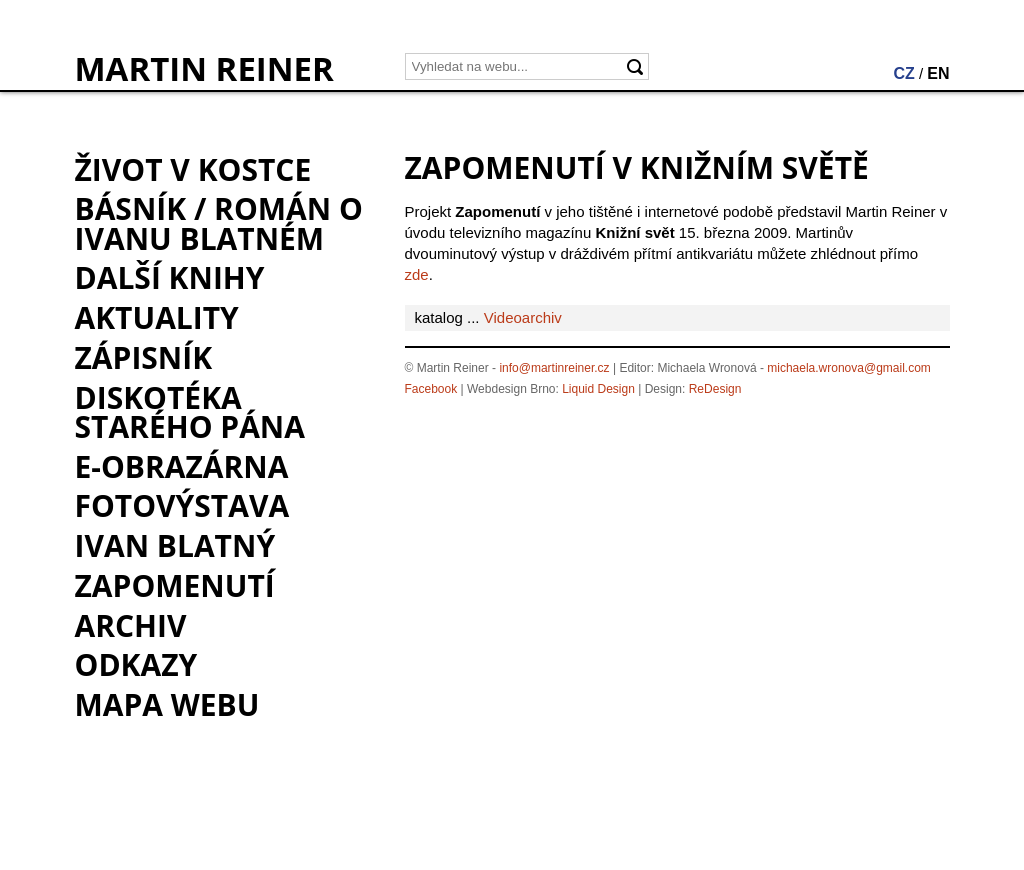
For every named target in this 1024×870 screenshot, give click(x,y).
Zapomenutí (175, 585)
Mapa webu (167, 704)
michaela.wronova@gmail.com (849, 368)
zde (417, 274)
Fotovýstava (182, 505)
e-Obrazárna (182, 466)
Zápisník (144, 357)
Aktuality (157, 317)
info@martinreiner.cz (554, 368)
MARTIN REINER (204, 69)
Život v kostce (193, 169)
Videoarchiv (523, 317)
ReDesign (715, 389)
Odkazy (136, 664)
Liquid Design (598, 389)
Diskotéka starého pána (190, 412)
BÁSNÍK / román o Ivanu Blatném (219, 223)
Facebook (431, 389)
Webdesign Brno (511, 389)
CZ (903, 73)
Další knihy (170, 277)
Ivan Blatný (175, 545)
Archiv (131, 625)
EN (938, 73)
